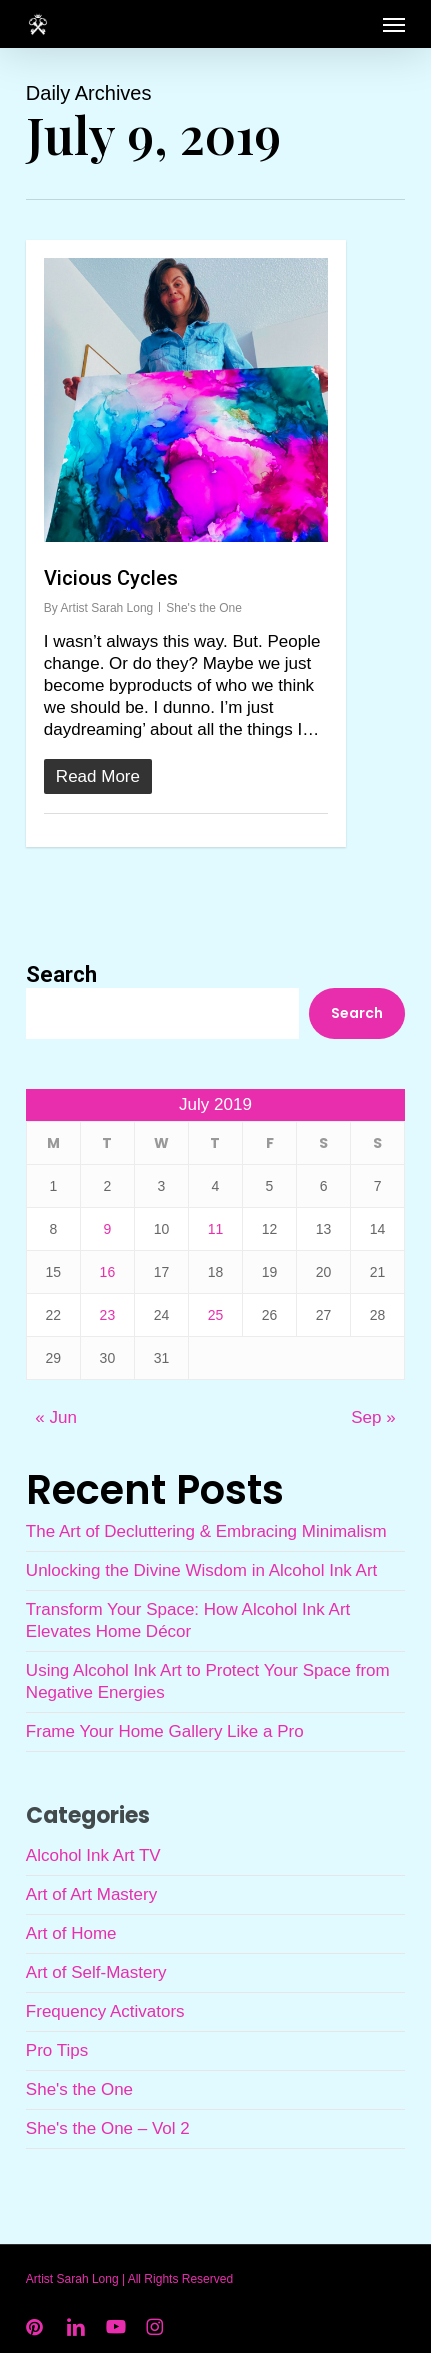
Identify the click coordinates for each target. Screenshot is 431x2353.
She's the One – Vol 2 (108, 2128)
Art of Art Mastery (91, 1894)
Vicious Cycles (111, 578)
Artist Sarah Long (107, 608)
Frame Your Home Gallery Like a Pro (165, 1731)
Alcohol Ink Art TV (93, 1855)
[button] (394, 24)
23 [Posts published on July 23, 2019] (108, 1315)
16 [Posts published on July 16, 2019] (108, 1272)
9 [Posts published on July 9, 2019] (108, 1229)
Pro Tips (57, 2050)
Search (61, 974)
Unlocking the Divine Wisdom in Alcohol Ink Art (202, 1570)
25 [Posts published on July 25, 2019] (216, 1315)
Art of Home (71, 1933)
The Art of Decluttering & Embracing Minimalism (206, 1531)
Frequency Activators (105, 2011)
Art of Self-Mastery (96, 1972)
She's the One (204, 608)
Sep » (373, 1417)
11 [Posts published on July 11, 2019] (216, 1229)
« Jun (56, 1417)
